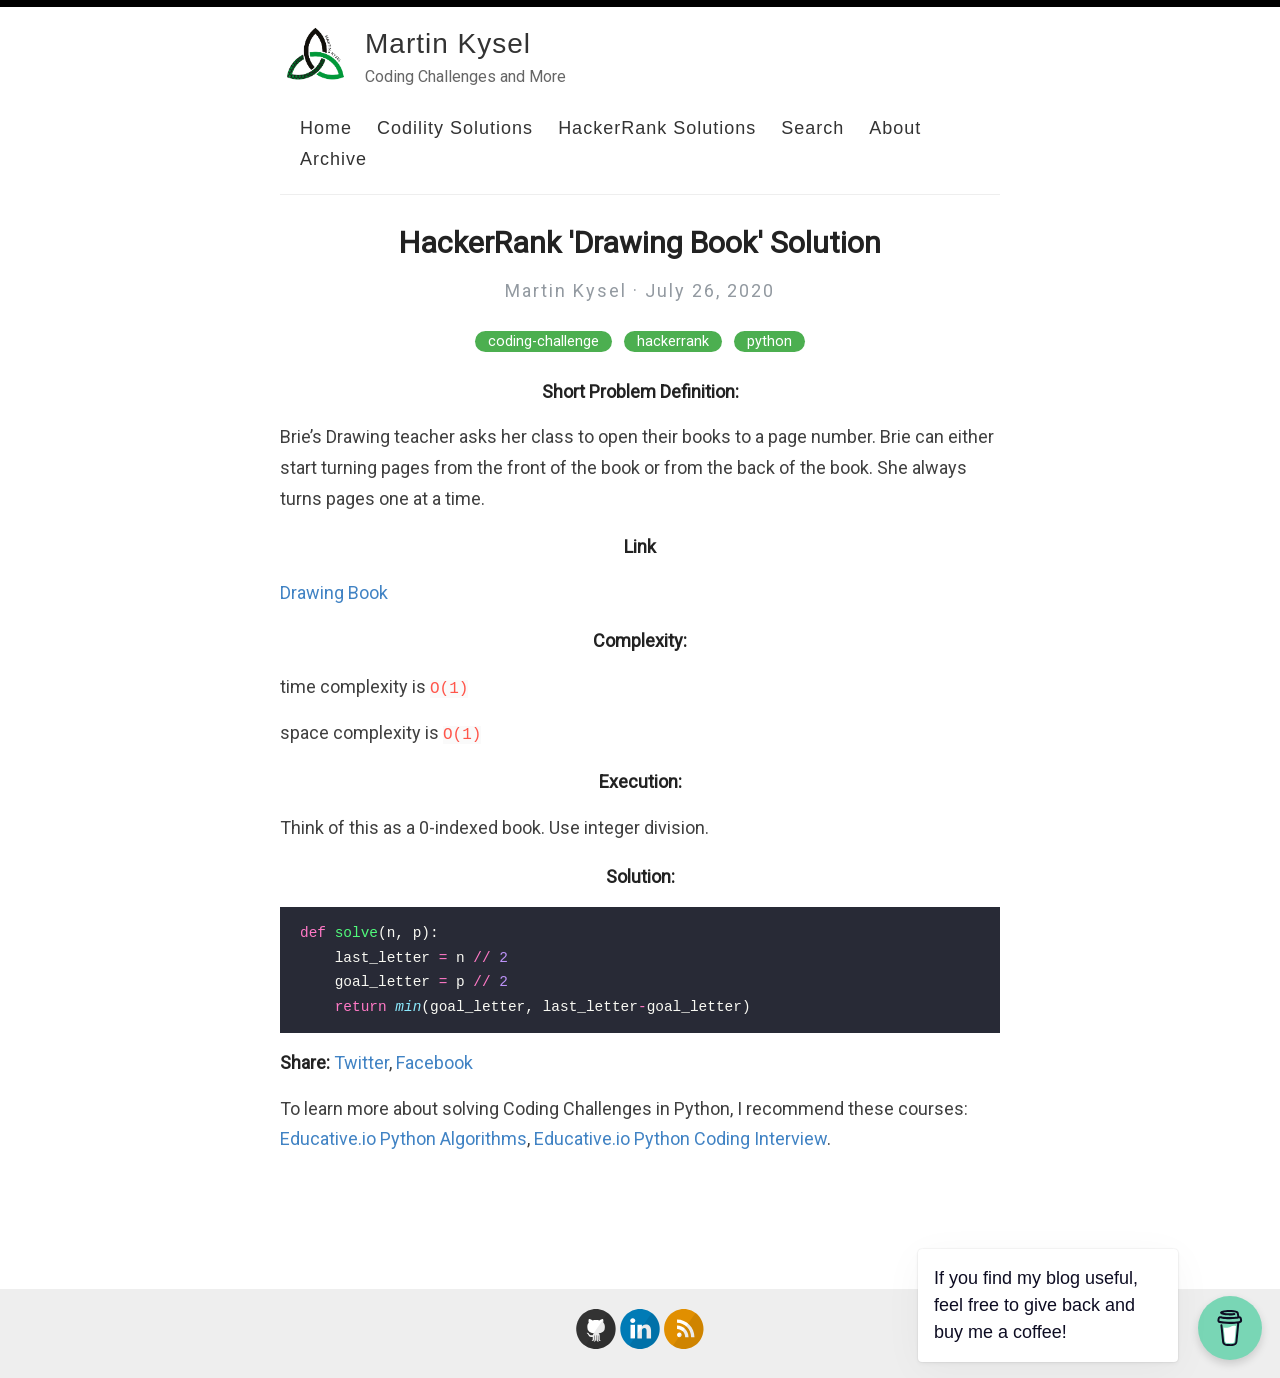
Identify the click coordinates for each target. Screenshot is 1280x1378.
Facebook (434, 1062)
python (769, 341)
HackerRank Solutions (657, 128)
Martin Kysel (448, 43)
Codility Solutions (455, 128)
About (895, 128)
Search (812, 128)
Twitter (361, 1062)
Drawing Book (334, 592)
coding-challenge (543, 341)
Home (326, 128)
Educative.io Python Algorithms (403, 1138)
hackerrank (673, 341)
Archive (333, 159)
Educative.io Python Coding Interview (680, 1138)
